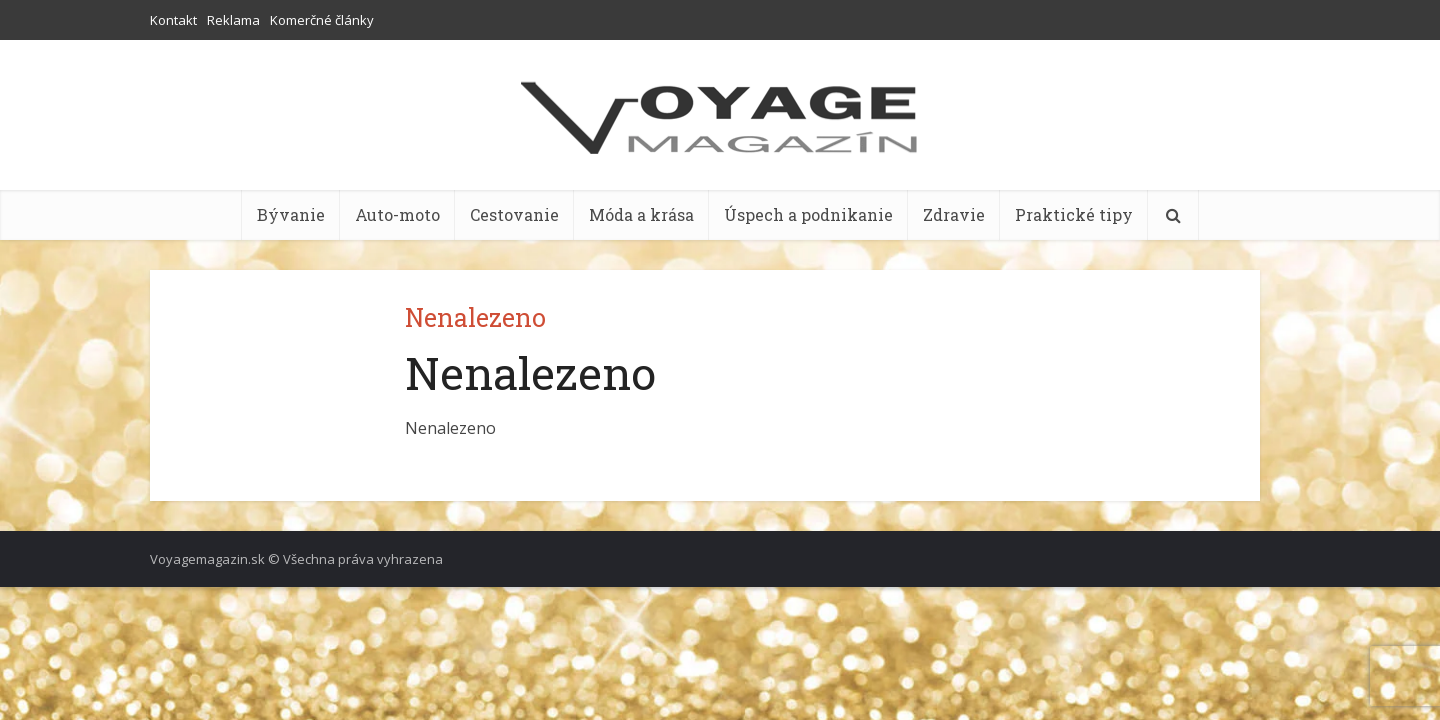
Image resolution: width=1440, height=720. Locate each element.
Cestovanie (514, 214)
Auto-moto (397, 214)
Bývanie (291, 214)
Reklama (233, 20)
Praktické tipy (1074, 214)
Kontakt (173, 20)
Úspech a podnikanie (808, 214)
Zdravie (954, 214)
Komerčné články (322, 20)
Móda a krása (641, 214)
